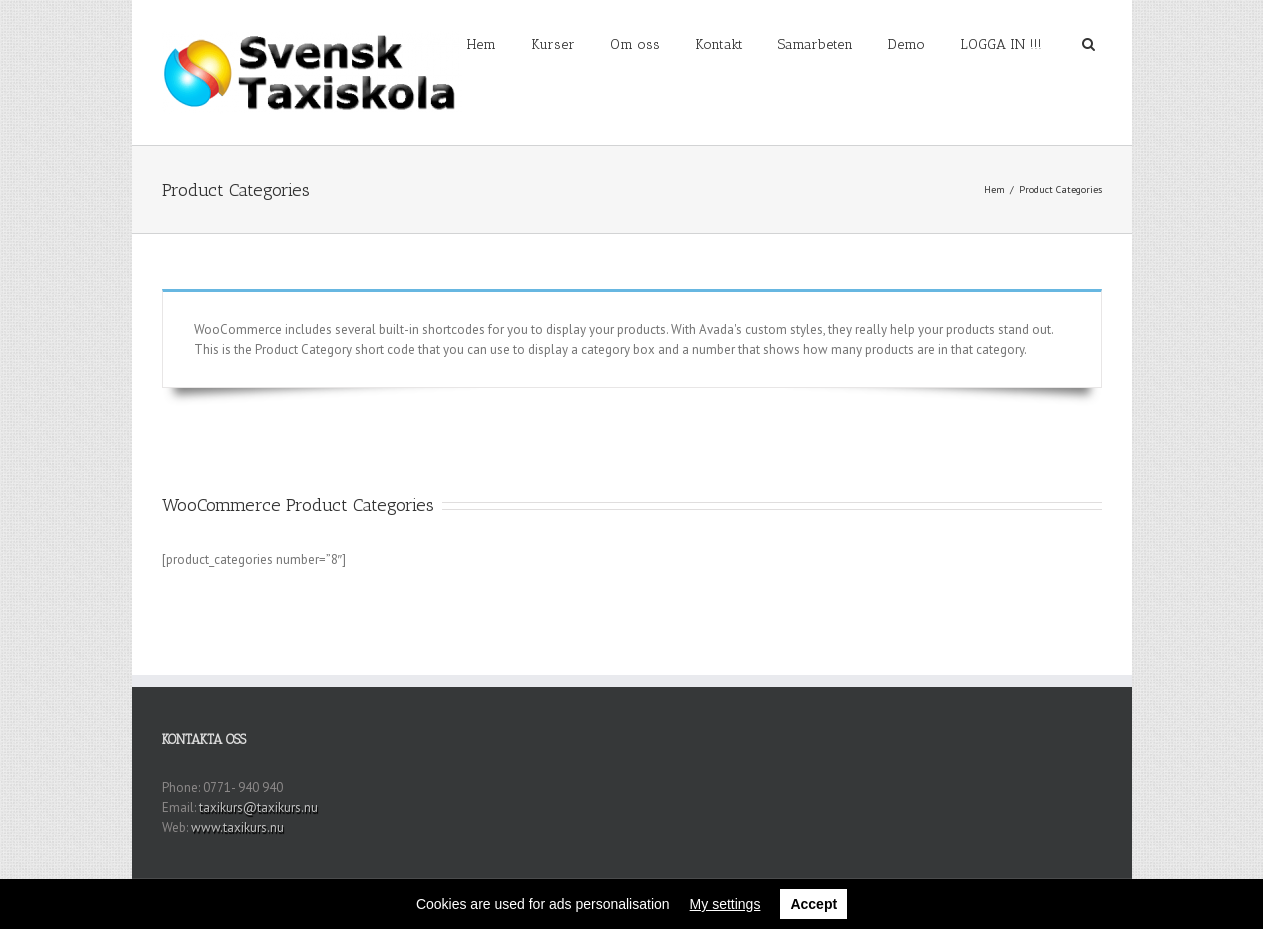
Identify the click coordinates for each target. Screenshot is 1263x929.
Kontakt (719, 44)
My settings (725, 904)
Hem (481, 44)
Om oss (635, 44)
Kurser (553, 44)
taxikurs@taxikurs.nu (258, 807)
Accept (813, 904)
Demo (906, 44)
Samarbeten (815, 44)
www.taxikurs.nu (237, 827)
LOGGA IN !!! (1001, 44)
